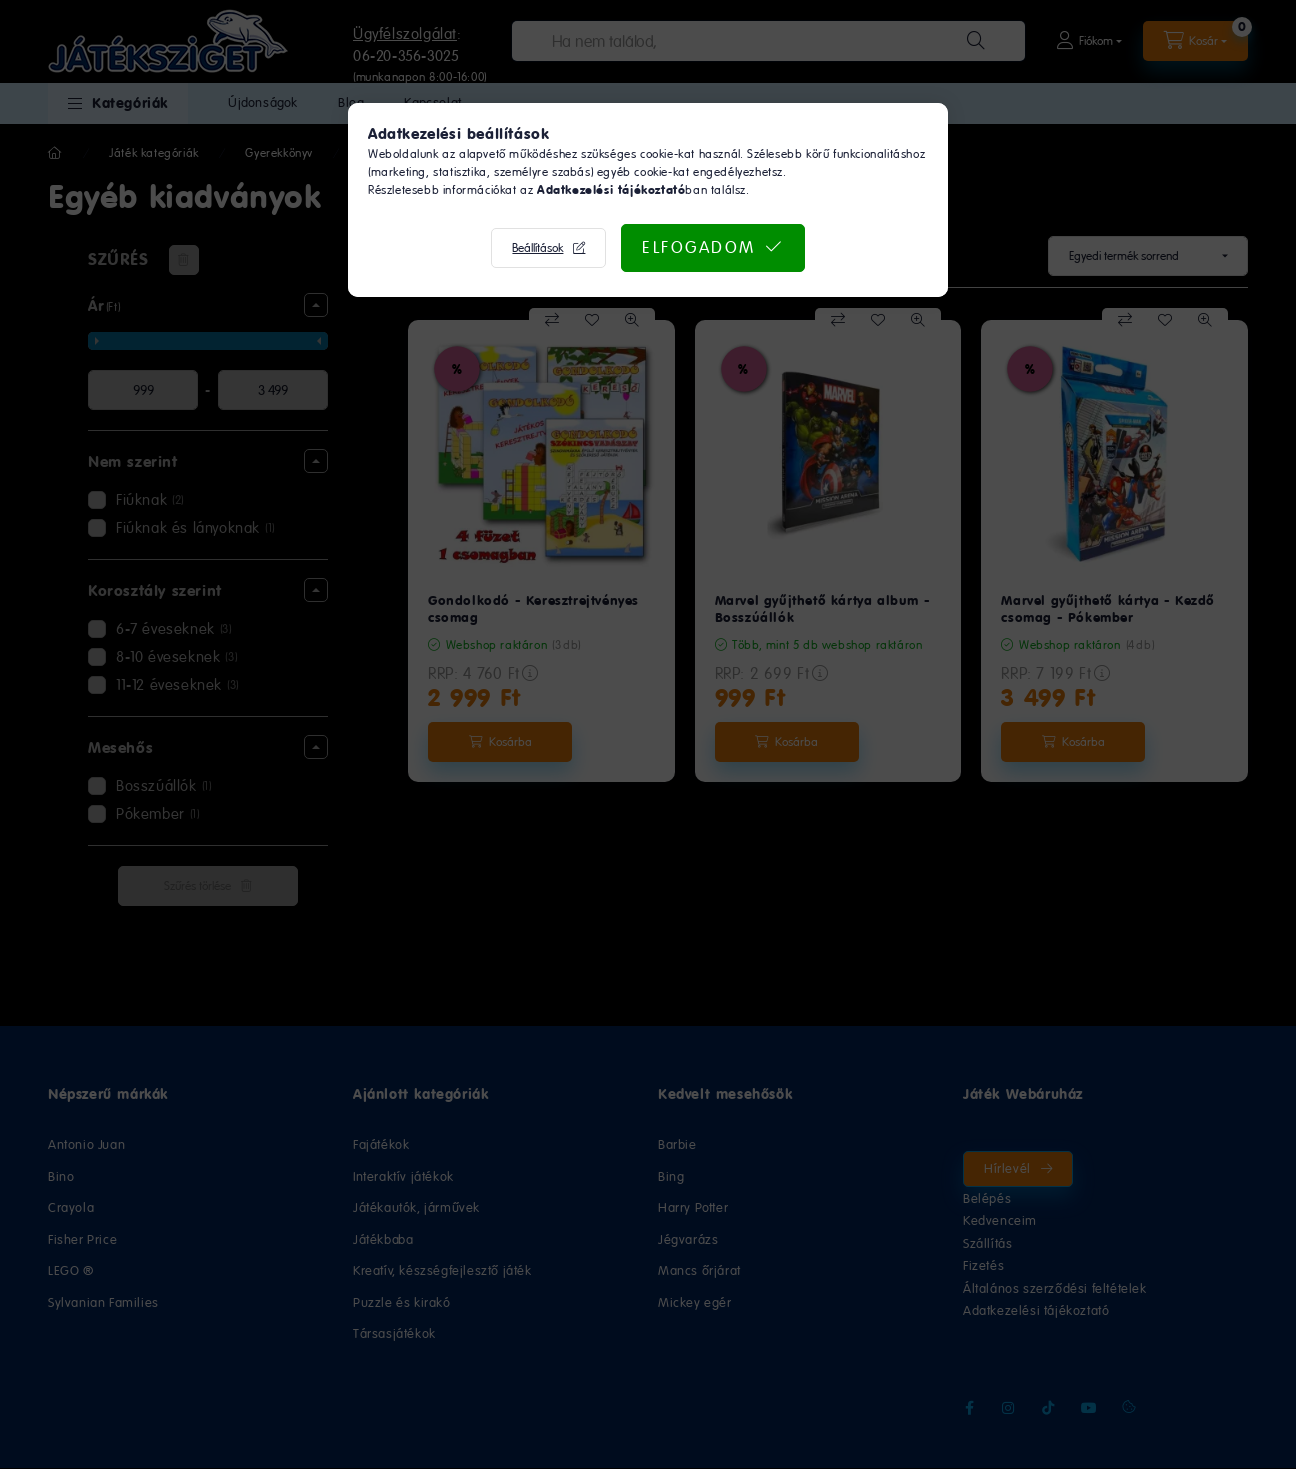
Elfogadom (699, 247)
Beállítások (537, 248)
